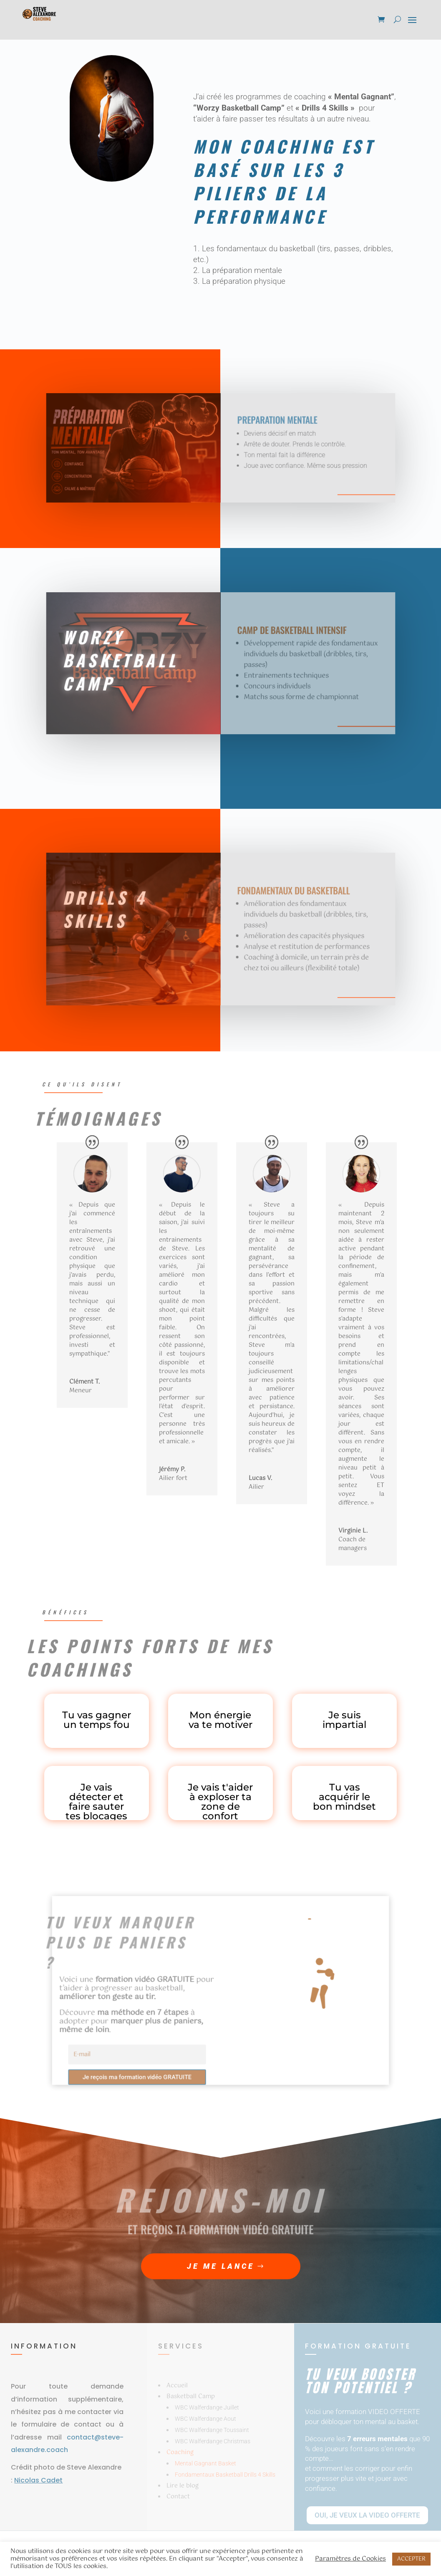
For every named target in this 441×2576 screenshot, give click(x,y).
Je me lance (221, 2266)
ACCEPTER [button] (411, 2559)
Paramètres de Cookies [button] (350, 2559)
